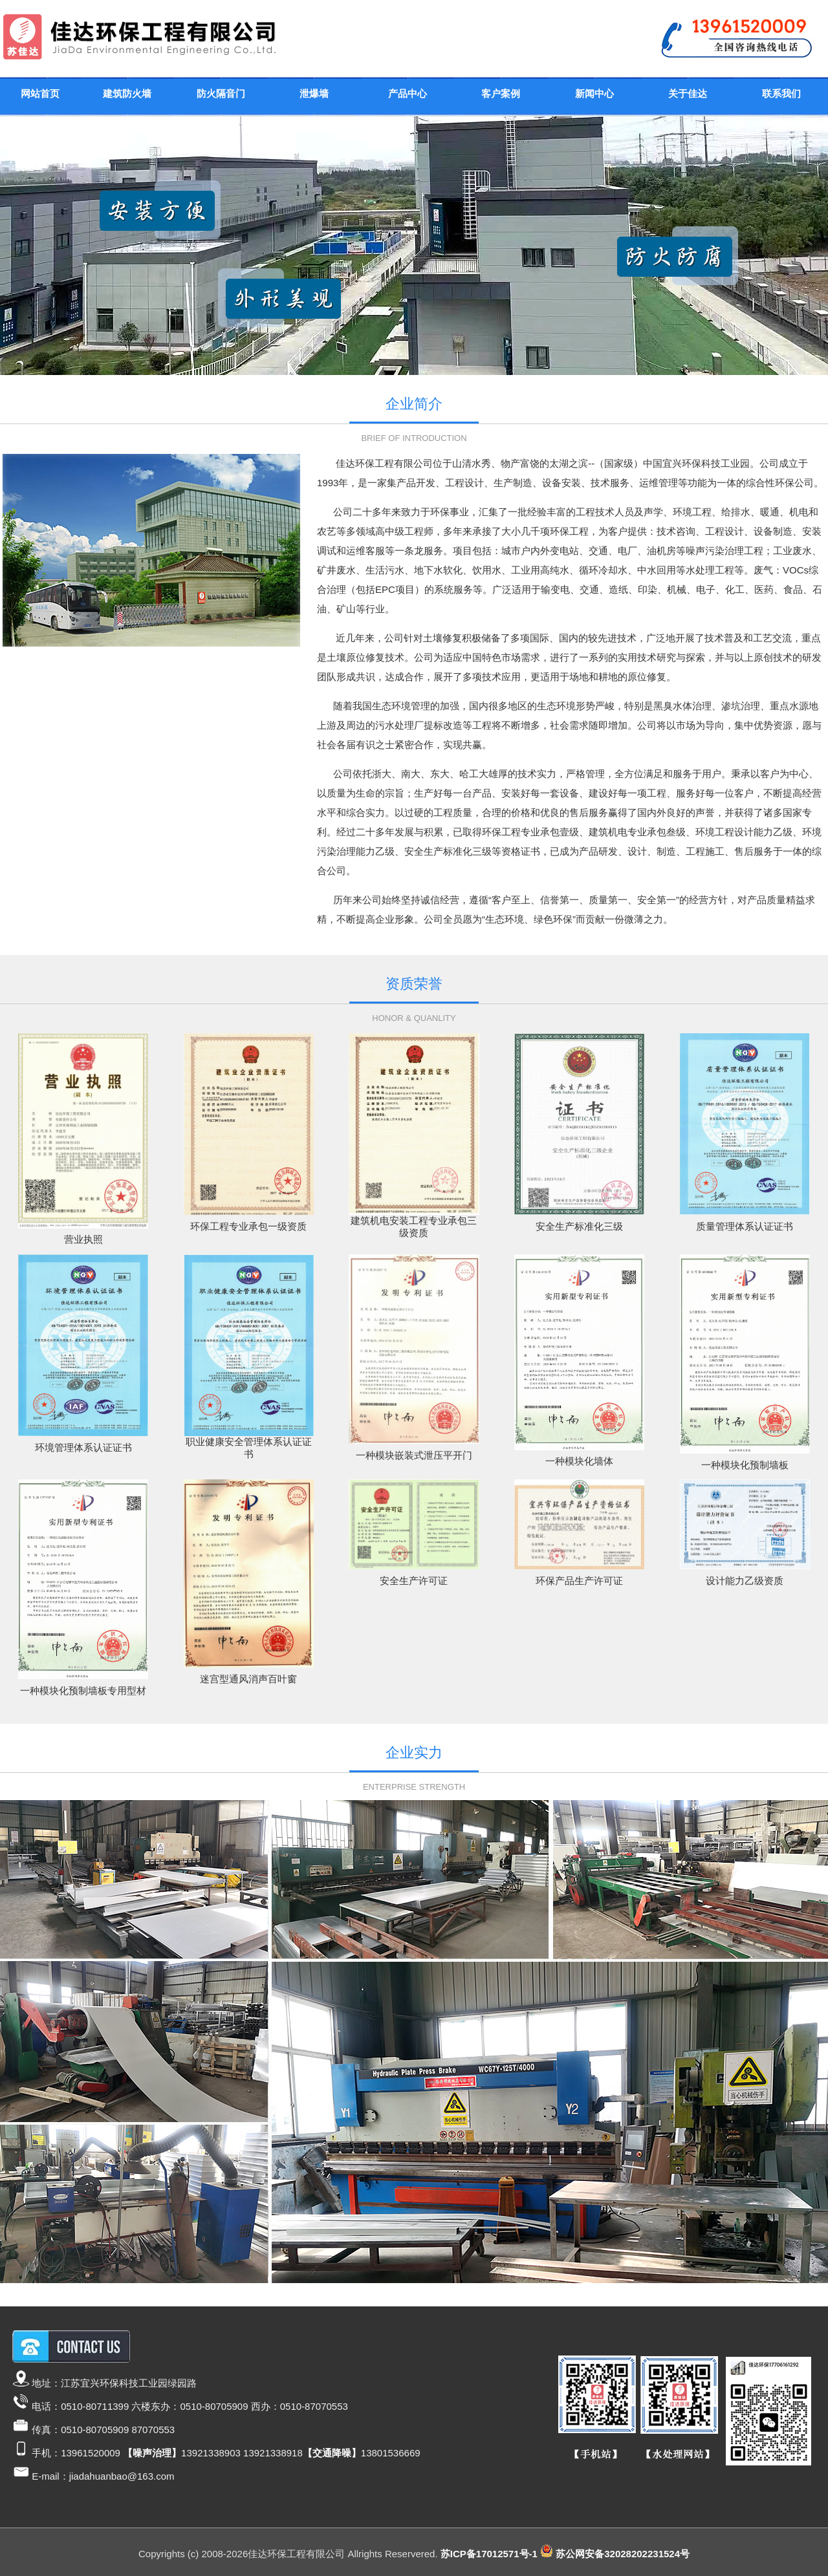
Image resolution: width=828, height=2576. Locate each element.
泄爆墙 (314, 93)
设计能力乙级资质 (744, 1580)
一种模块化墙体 (579, 1460)
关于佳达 (687, 93)
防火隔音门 (221, 93)
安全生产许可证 (414, 1580)
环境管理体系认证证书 (83, 1447)
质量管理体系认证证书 (744, 1226)
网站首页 (40, 93)
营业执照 (83, 1239)
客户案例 (500, 93)
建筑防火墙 (127, 93)
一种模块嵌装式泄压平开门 (414, 1455)
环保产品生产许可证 (579, 1580)
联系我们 (781, 93)
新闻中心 (594, 93)
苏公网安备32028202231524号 (623, 2553)
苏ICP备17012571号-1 (489, 2553)
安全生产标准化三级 (579, 1226)
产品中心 (407, 93)
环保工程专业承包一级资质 (248, 1226)
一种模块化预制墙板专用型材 (83, 1690)
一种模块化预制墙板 (745, 1464)
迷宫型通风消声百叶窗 (248, 1678)
